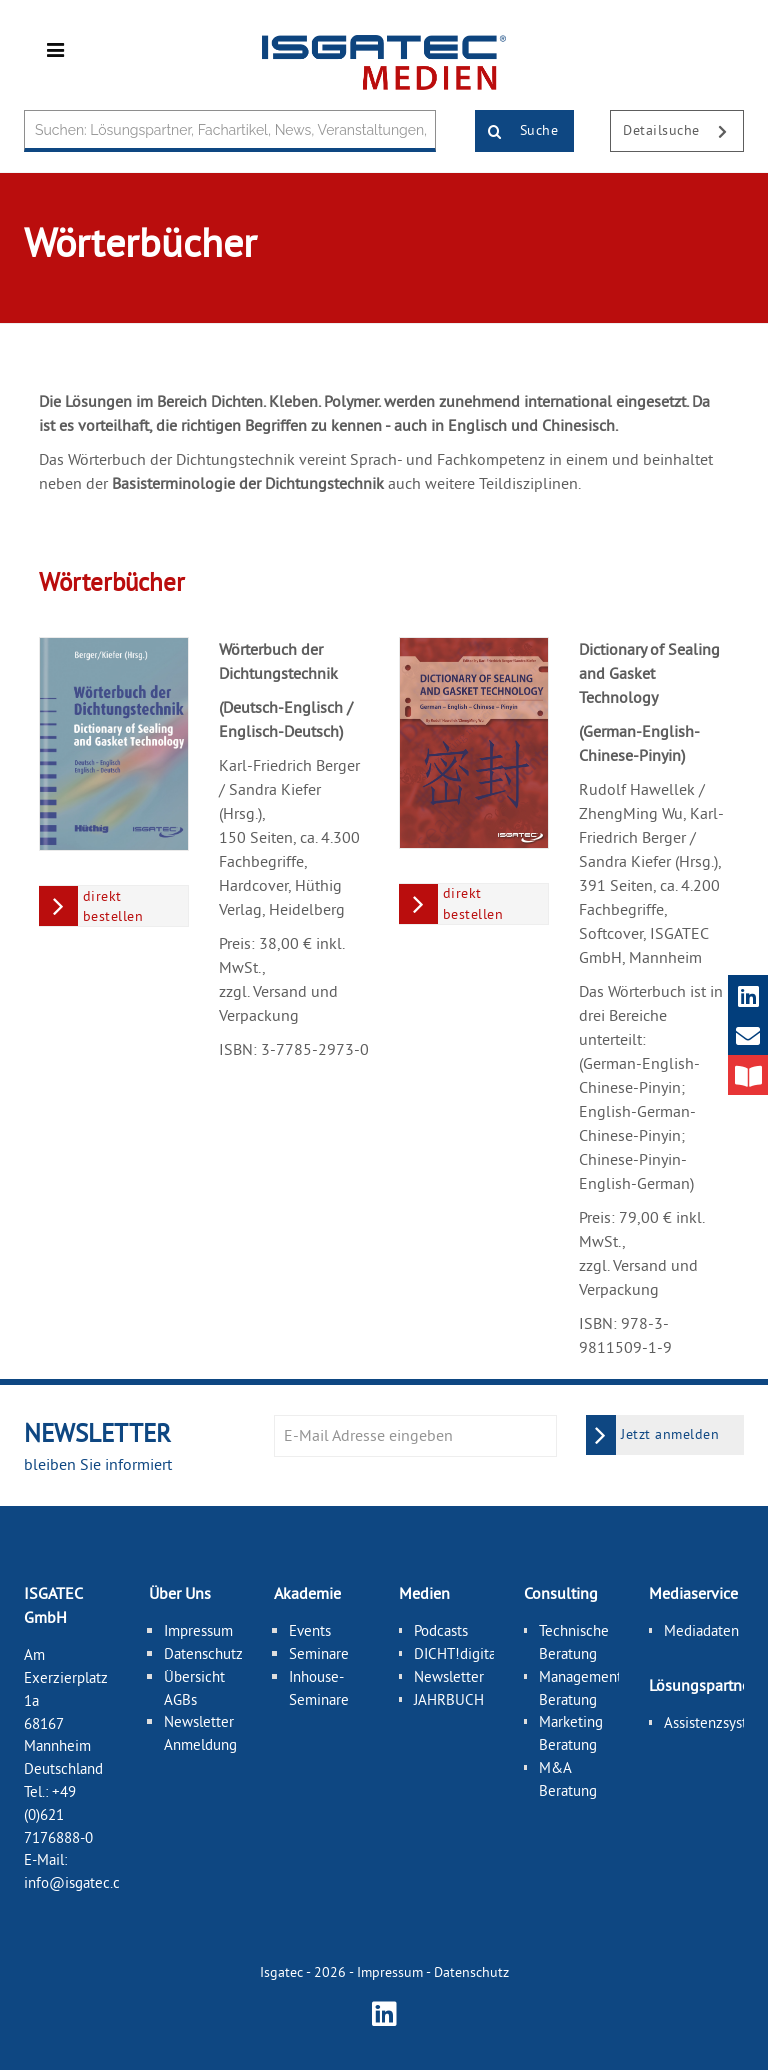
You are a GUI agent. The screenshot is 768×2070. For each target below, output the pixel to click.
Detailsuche (683, 132)
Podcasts (441, 1630)
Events (310, 1630)
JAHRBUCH (449, 1699)
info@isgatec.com (82, 1882)
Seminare (319, 1653)
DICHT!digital (457, 1653)
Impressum (198, 1630)
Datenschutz (203, 1653)
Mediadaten (701, 1630)
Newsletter (449, 1676)
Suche (516, 132)
